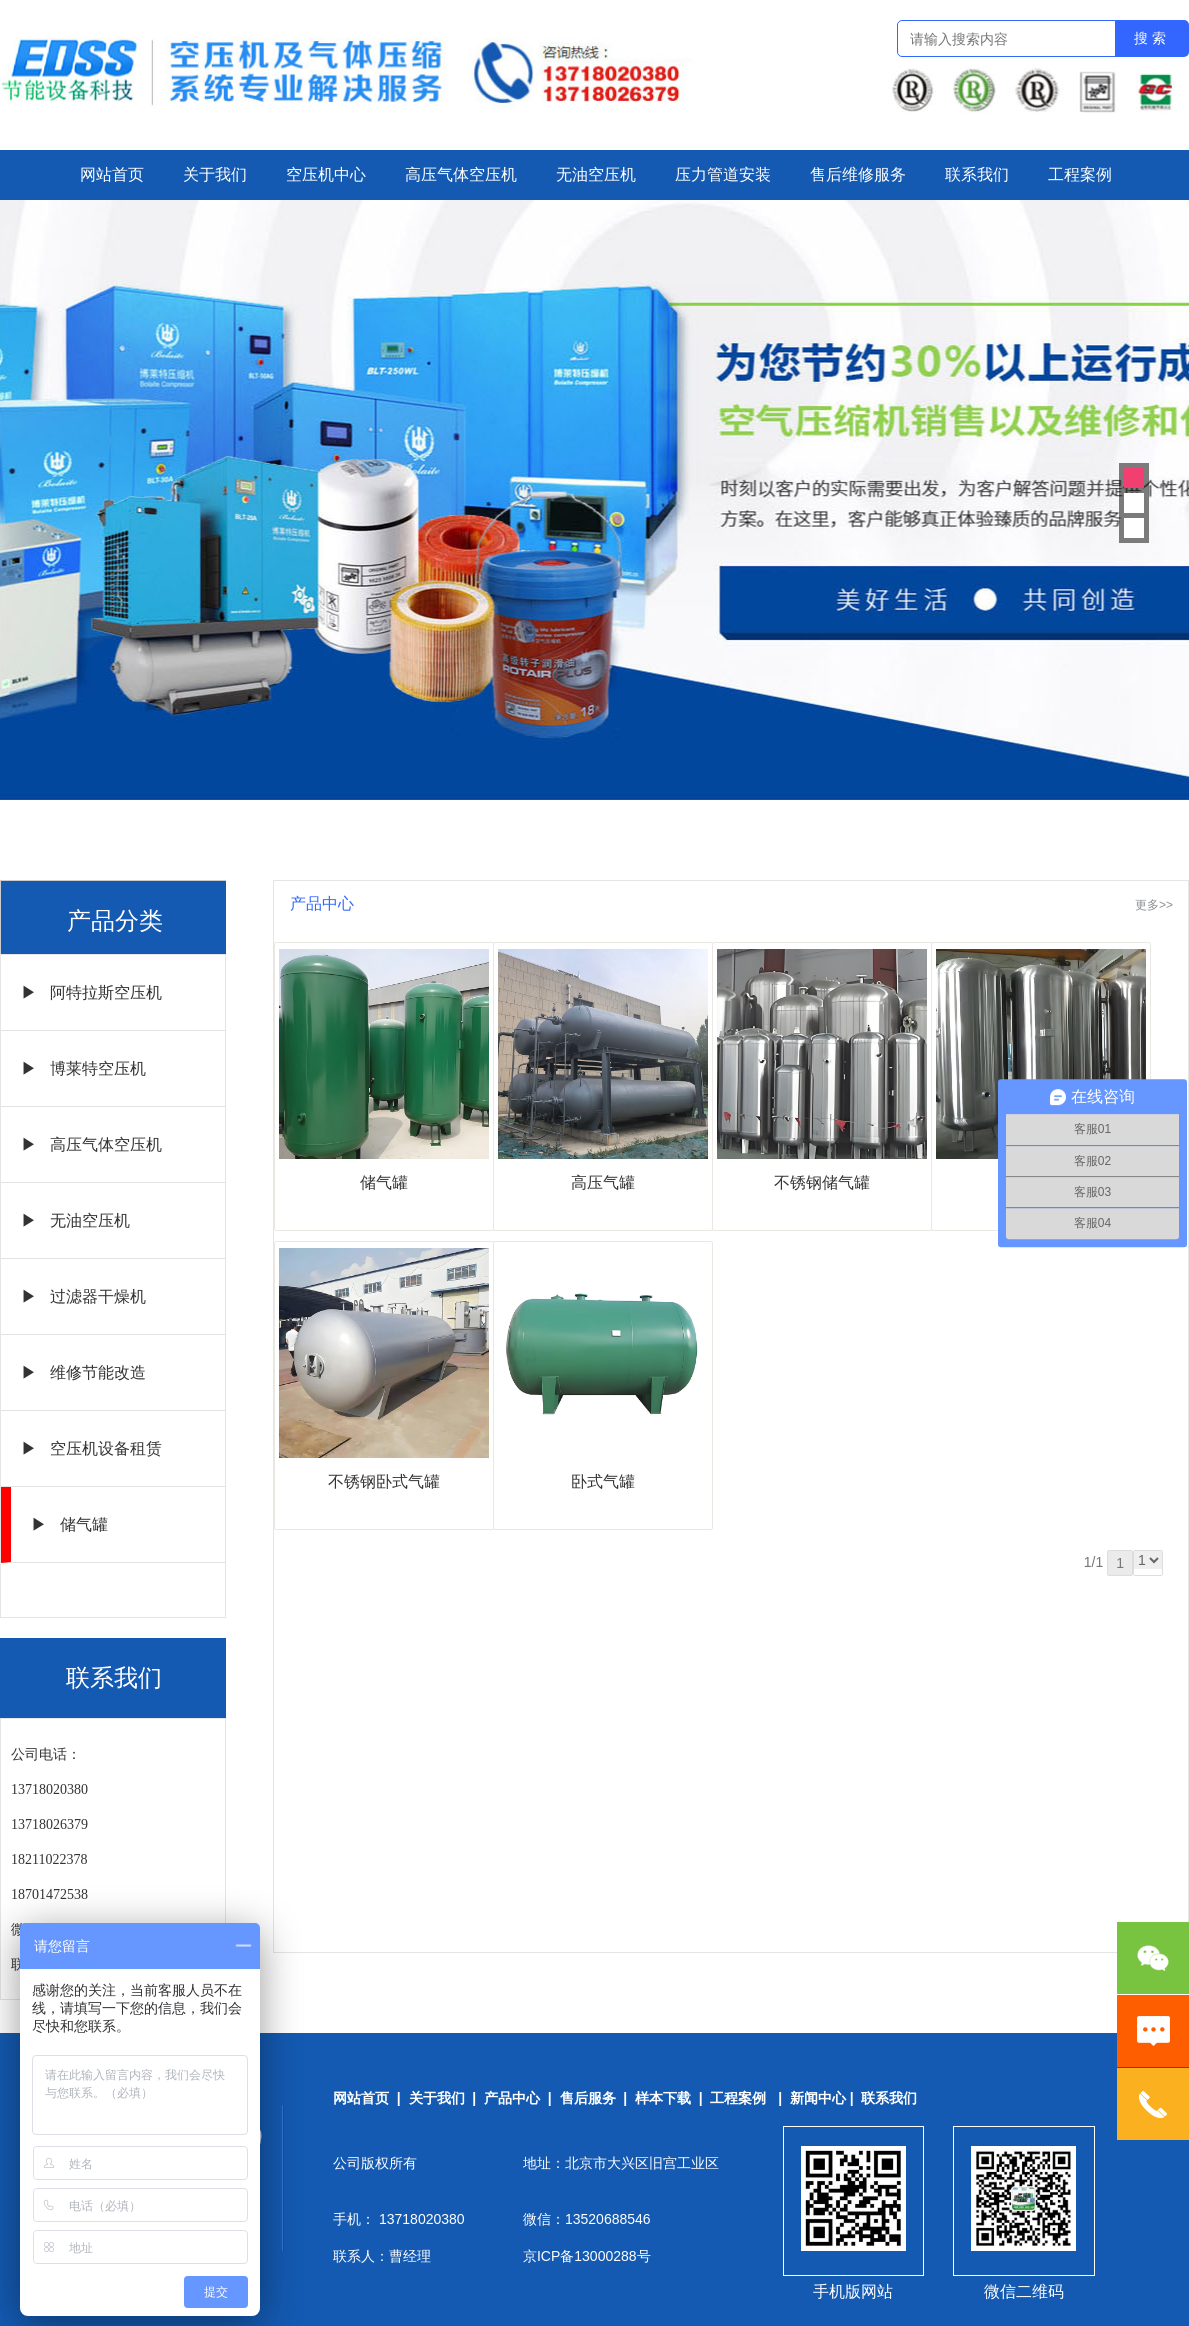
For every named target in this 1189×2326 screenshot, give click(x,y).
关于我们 (215, 174)
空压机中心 (326, 174)
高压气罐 (603, 1182)
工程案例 (1080, 174)
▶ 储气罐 (69, 1524)
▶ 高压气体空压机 (91, 1144)
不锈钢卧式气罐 (384, 1481)
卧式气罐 (603, 1481)
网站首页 (112, 174)
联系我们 (977, 174)
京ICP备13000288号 (587, 2256)
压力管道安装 (723, 174)
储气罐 (384, 1182)
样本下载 (663, 2098)
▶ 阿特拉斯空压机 (91, 992)
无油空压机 (596, 174)
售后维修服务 (858, 174)
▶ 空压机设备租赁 (91, 1448)
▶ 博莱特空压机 (83, 1068)
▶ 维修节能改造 (83, 1372)
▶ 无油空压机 (75, 1220)
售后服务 (588, 2098)
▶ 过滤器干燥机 (83, 1296)
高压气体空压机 (461, 174)
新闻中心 (818, 2098)
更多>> (1154, 905)
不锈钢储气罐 (822, 1182)
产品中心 (512, 2098)
